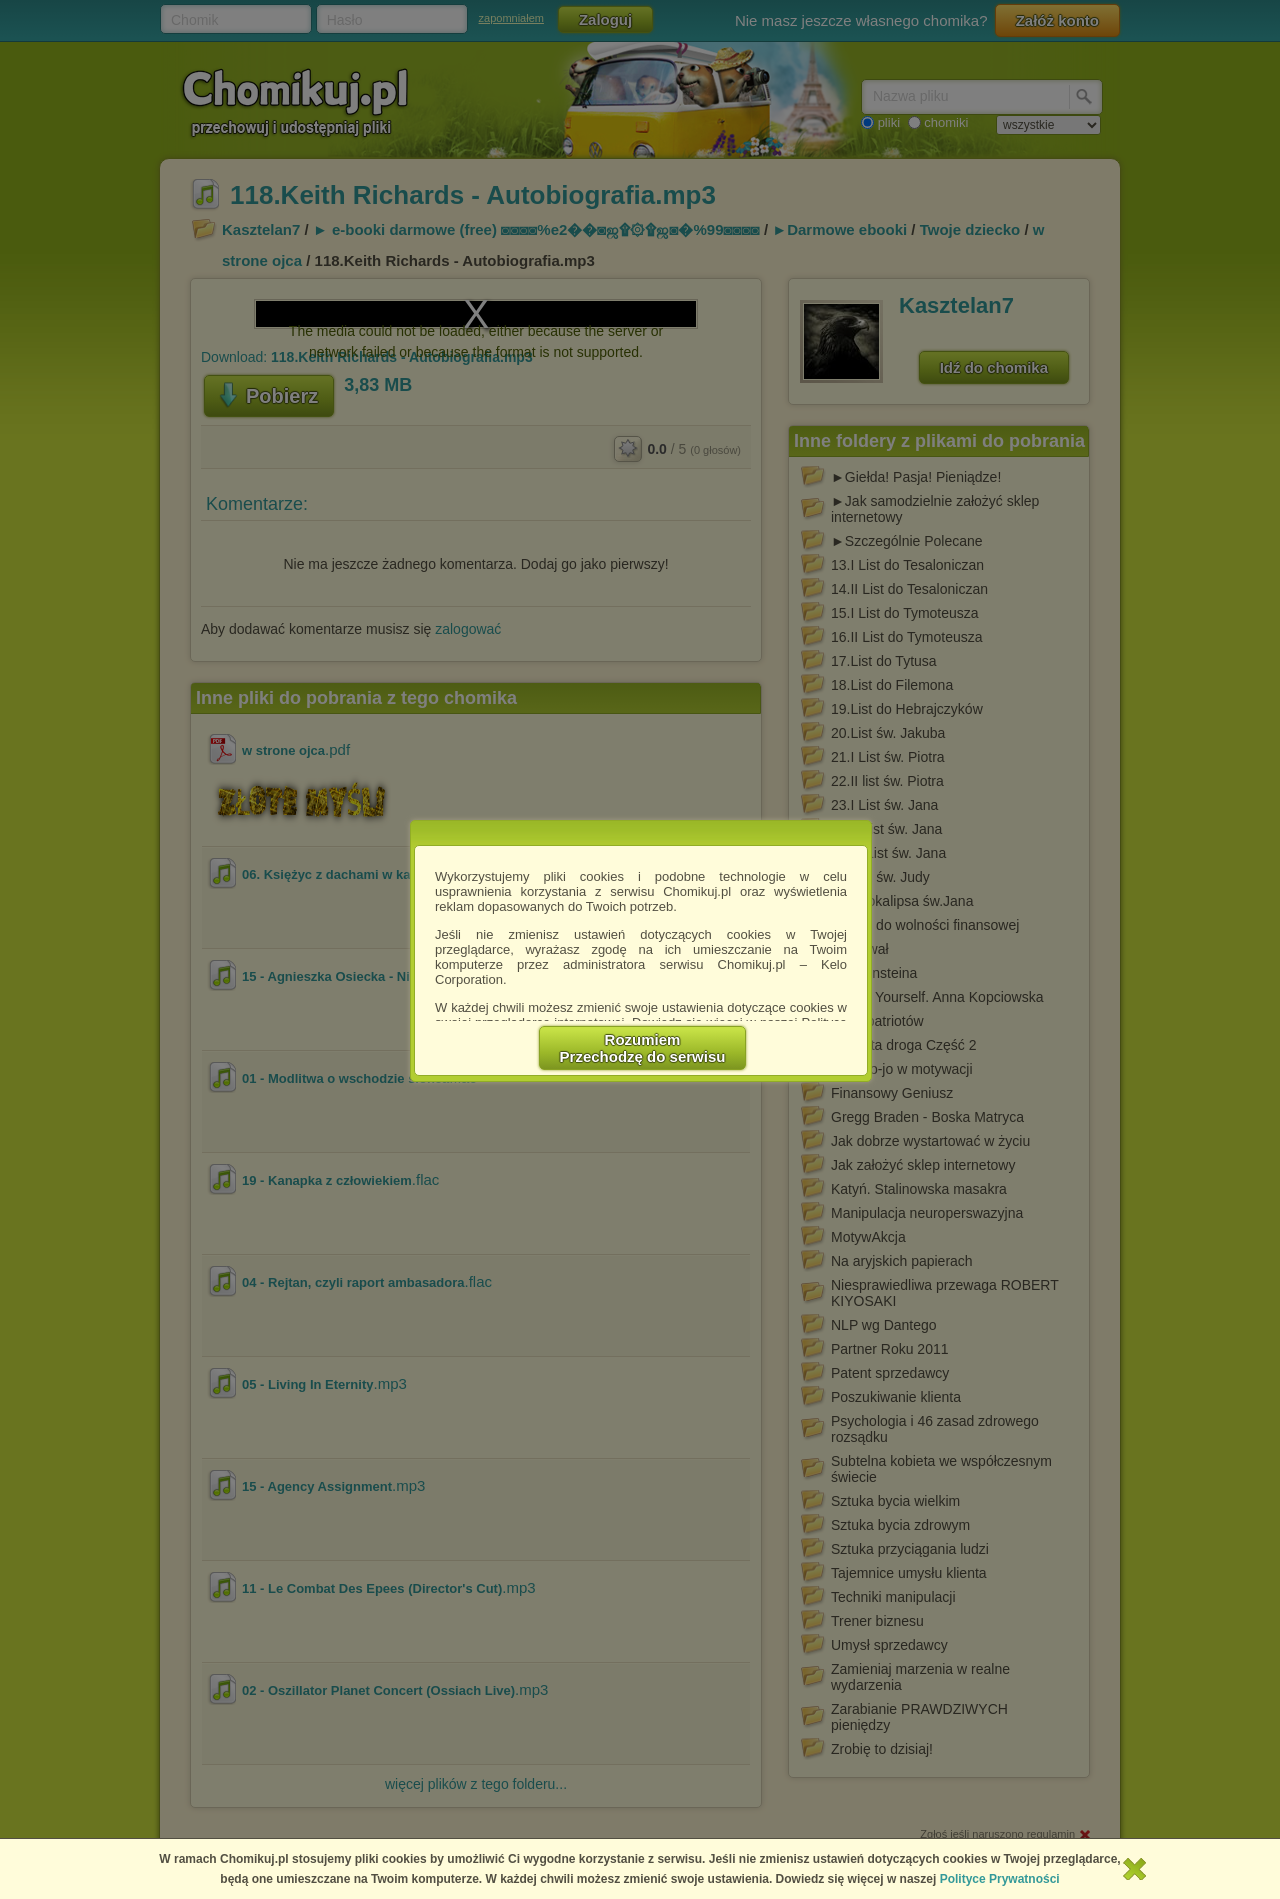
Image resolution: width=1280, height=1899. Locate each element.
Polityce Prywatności (1000, 1879)
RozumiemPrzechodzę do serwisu (643, 1048)
